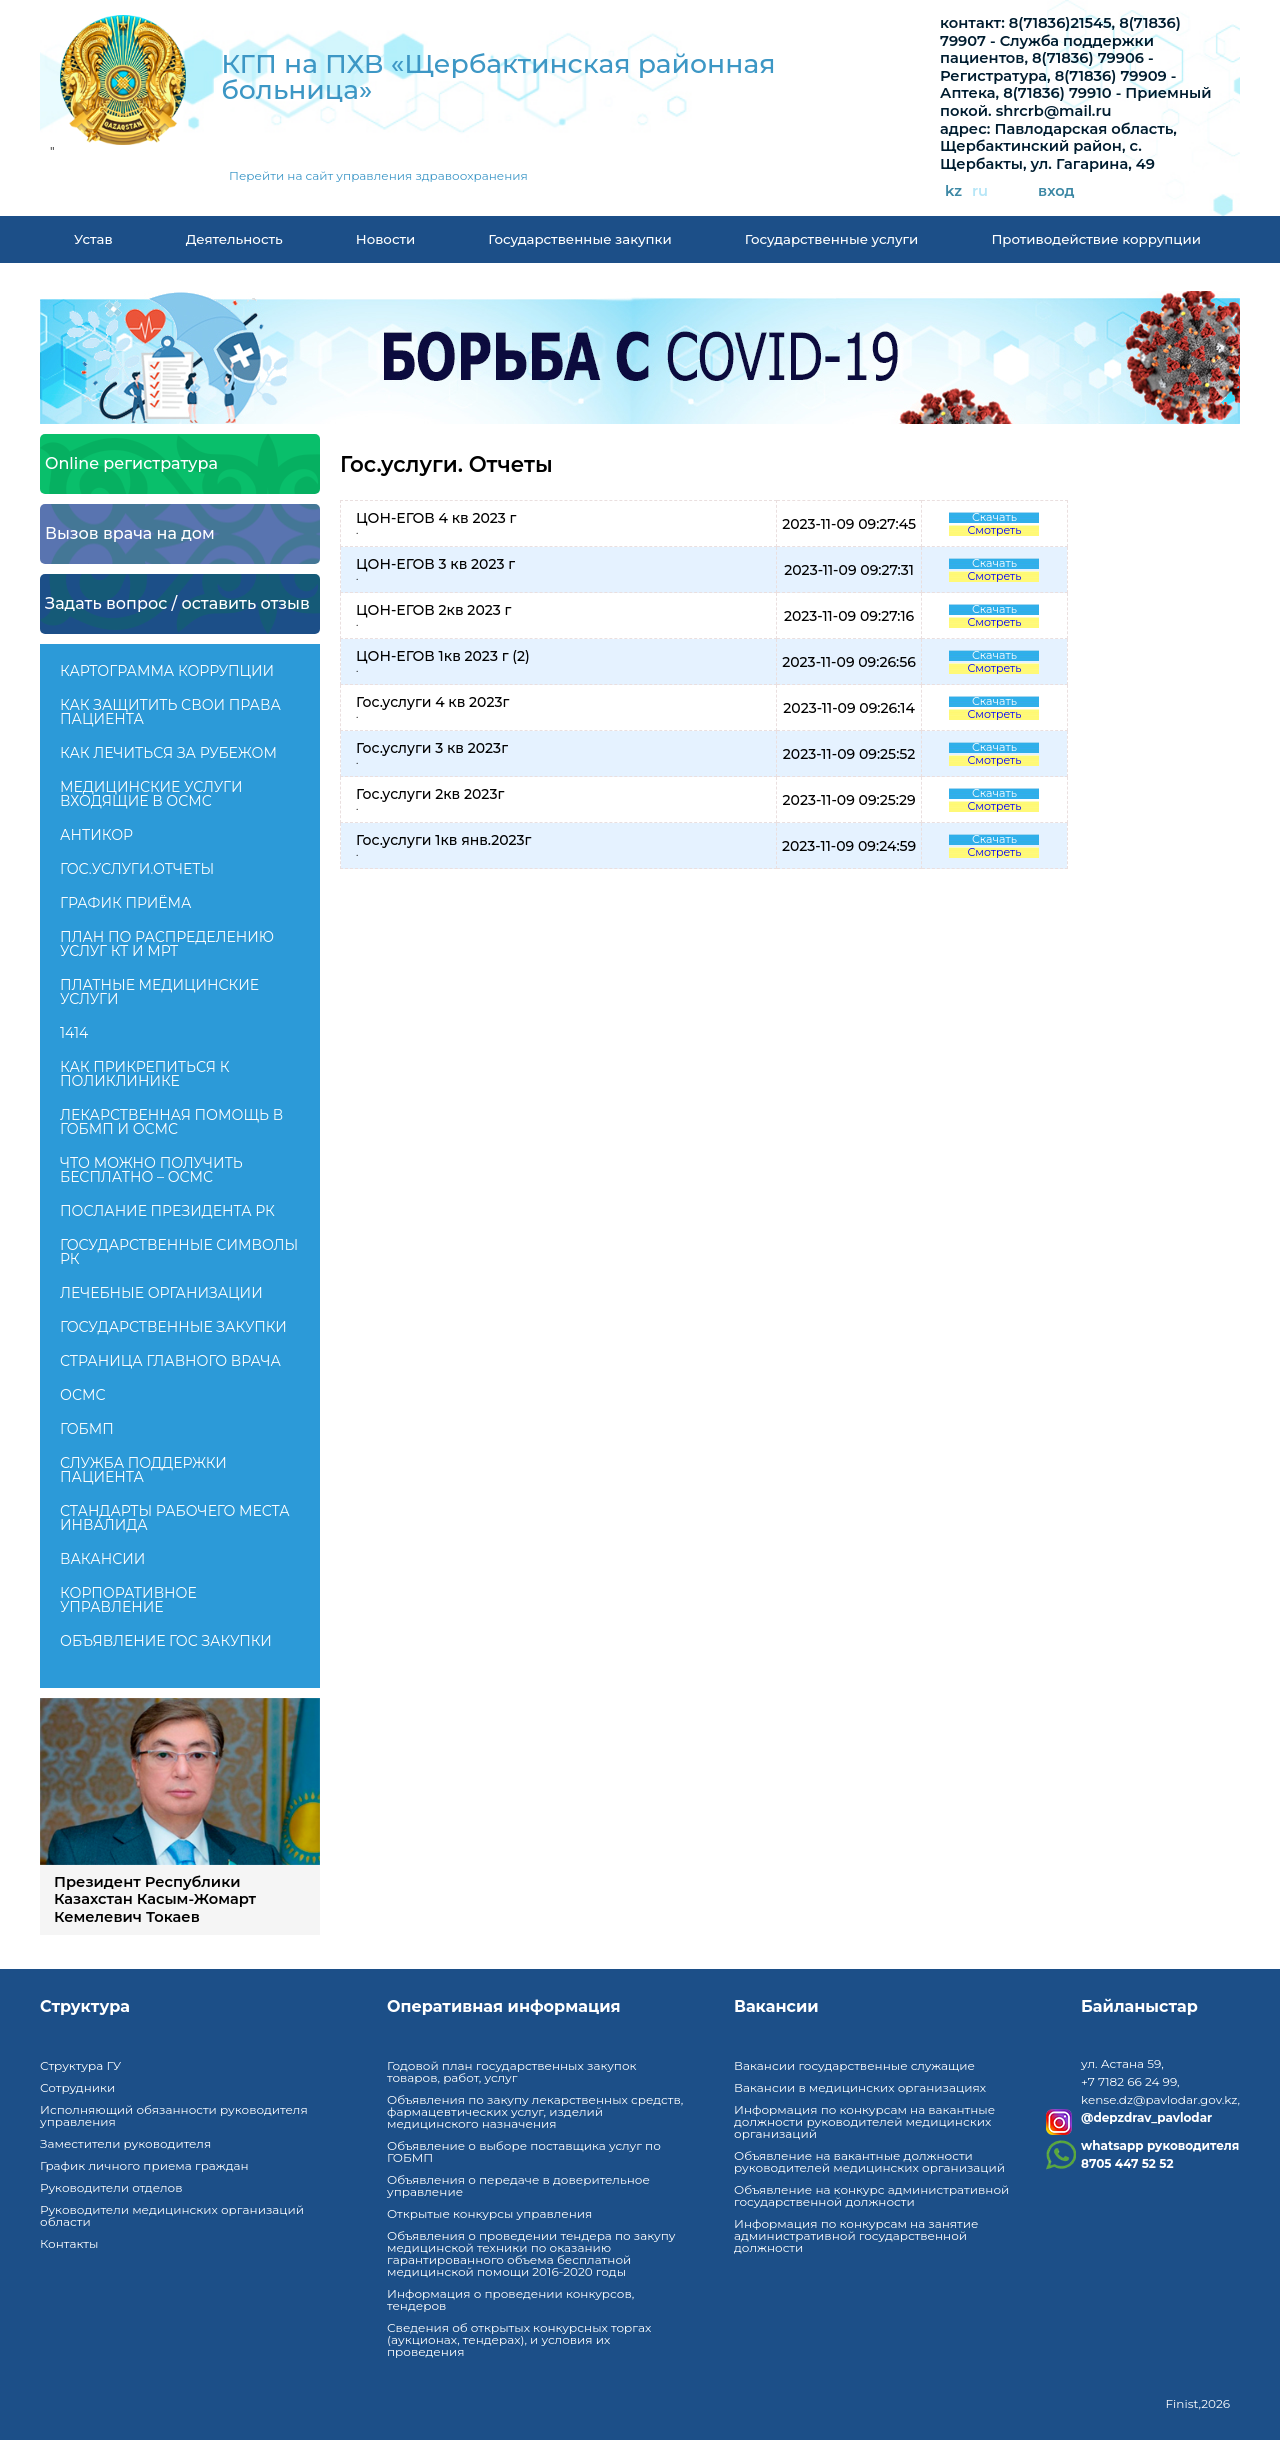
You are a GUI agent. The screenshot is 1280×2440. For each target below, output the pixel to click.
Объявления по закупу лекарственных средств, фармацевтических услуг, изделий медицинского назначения (535, 2111)
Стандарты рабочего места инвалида (175, 1518)
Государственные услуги (832, 239)
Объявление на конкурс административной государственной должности (871, 2195)
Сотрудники (77, 2087)
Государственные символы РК (179, 1252)
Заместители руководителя (125, 2143)
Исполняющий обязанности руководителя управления (174, 2115)
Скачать (994, 517)
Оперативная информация (504, 2007)
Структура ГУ (80, 2065)
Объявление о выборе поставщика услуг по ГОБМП (524, 2151)
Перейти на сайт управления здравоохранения (378, 176)
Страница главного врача (170, 1361)
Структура (85, 2007)
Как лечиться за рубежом (168, 753)
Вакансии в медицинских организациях (860, 2087)
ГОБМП (87, 1429)
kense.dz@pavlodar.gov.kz (1159, 2099)
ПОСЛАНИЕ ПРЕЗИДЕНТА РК (167, 1211)
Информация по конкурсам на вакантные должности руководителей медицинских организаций (864, 2121)
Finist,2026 (1197, 2403)
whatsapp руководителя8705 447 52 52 (1160, 2154)
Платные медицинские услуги (159, 992)
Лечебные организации (161, 1293)
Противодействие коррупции (1096, 239)
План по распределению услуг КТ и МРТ (167, 944)
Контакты (69, 2243)
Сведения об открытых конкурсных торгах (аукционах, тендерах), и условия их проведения (519, 2339)
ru (980, 191)
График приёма (125, 903)
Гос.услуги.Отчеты (137, 869)
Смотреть (994, 530)
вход (1056, 191)
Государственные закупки (579, 239)
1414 (74, 1033)
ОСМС (82, 1395)
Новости (386, 239)
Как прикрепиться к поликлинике (145, 1074)
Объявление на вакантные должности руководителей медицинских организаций (869, 2161)
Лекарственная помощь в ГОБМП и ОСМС (171, 1122)
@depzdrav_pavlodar (1146, 2118)
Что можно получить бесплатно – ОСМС (151, 1170)
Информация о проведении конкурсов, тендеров (510, 2299)
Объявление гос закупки (166, 1641)
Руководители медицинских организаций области (172, 2215)
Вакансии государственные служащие (854, 2065)
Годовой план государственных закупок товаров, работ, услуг (512, 2071)
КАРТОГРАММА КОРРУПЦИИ (167, 671)
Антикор (96, 835)
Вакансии (102, 1559)
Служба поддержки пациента (143, 1470)
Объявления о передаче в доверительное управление (518, 2185)
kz (953, 191)
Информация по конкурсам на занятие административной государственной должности (856, 2235)
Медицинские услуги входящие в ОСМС (151, 794)
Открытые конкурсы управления (489, 2213)
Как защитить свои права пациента (170, 712)
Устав (93, 239)
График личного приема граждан (144, 2165)
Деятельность (234, 239)
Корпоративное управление (128, 1600)
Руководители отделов (111, 2187)
